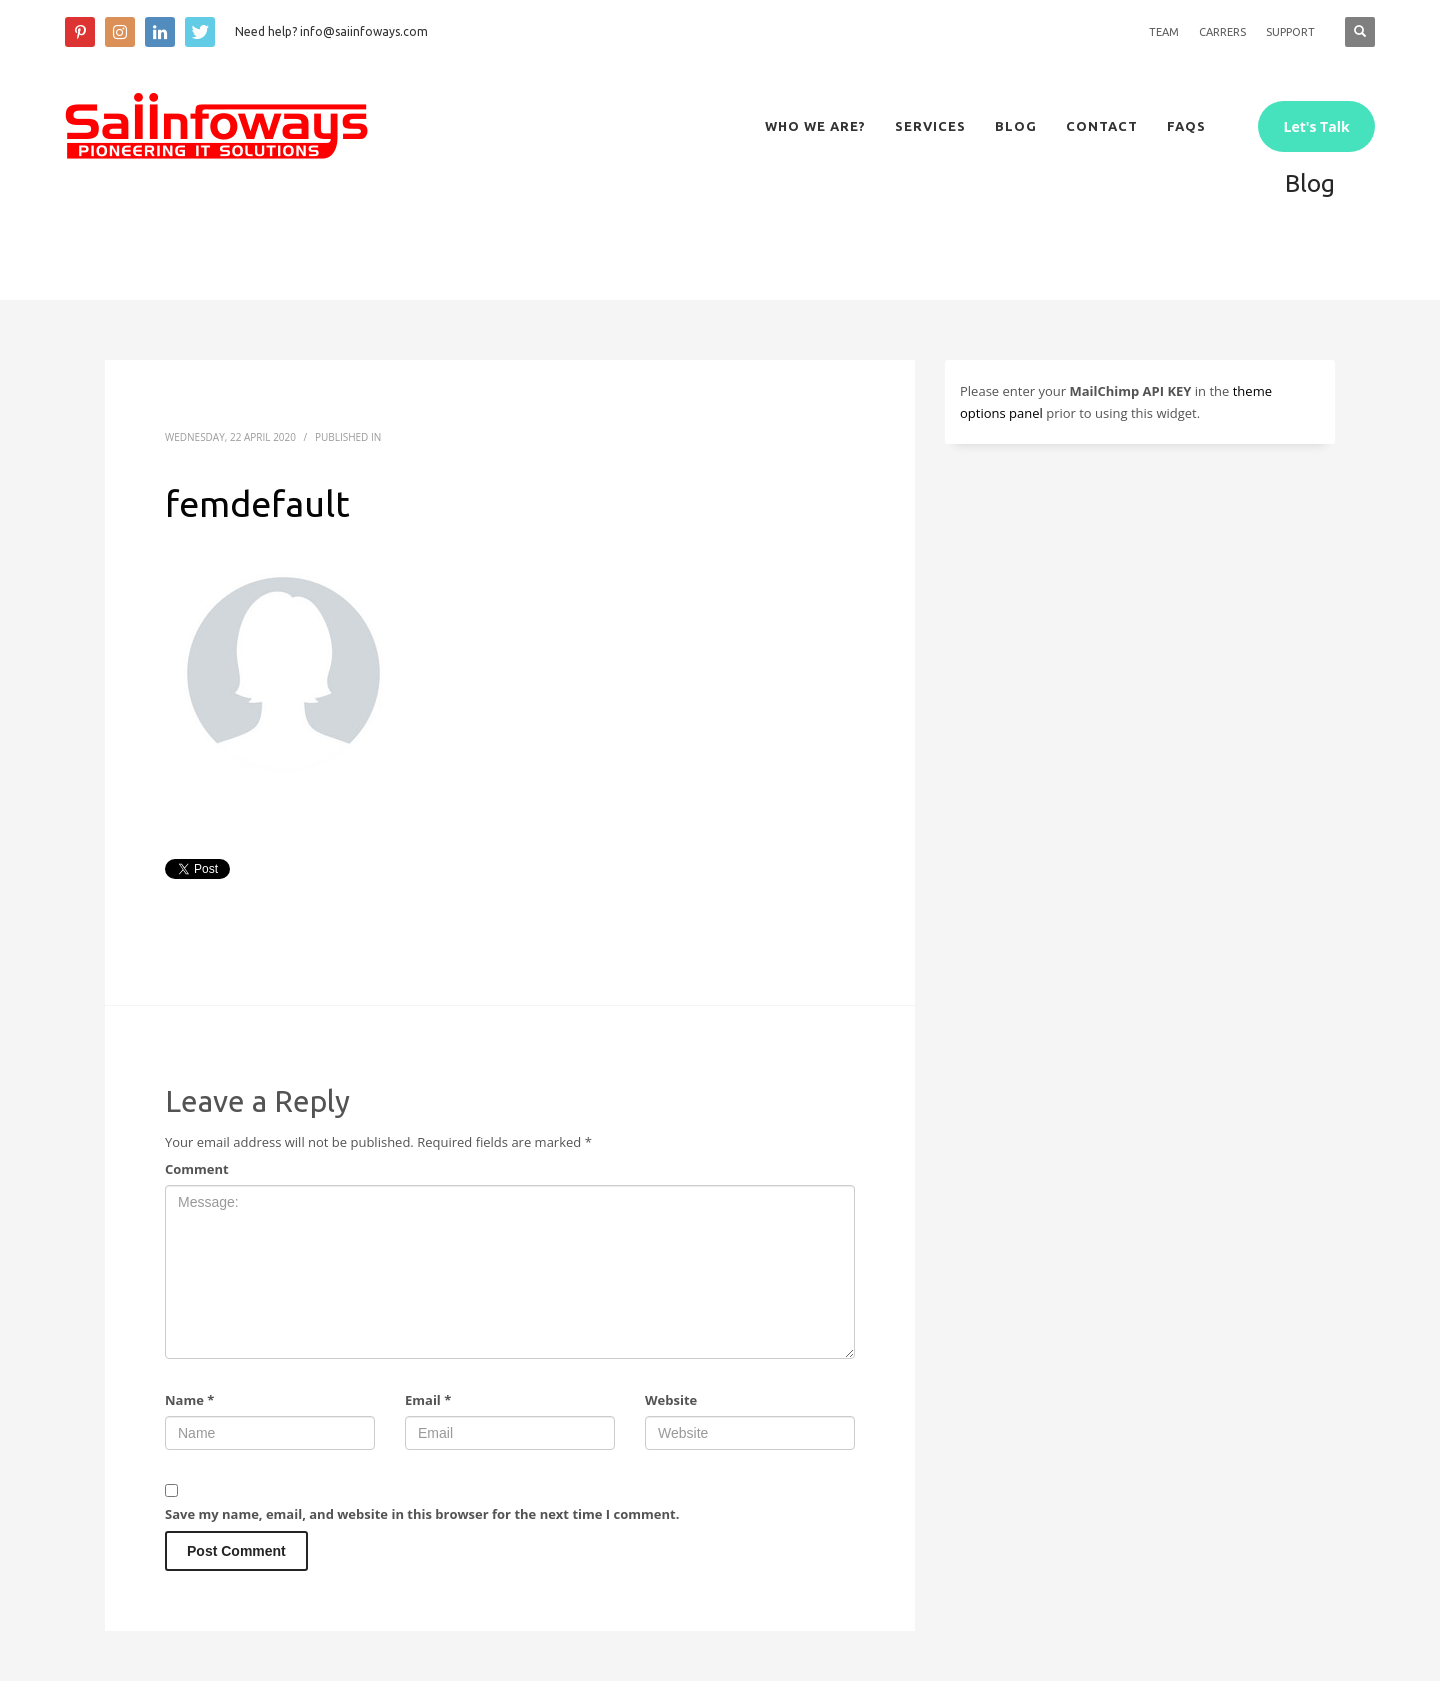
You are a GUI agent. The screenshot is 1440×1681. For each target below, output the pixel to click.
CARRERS (1222, 32)
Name (189, 1400)
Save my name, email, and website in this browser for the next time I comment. (422, 1514)
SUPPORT (1290, 32)
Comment (197, 1169)
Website (671, 1400)
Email (428, 1400)
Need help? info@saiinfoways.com (331, 31)
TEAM (1164, 32)
